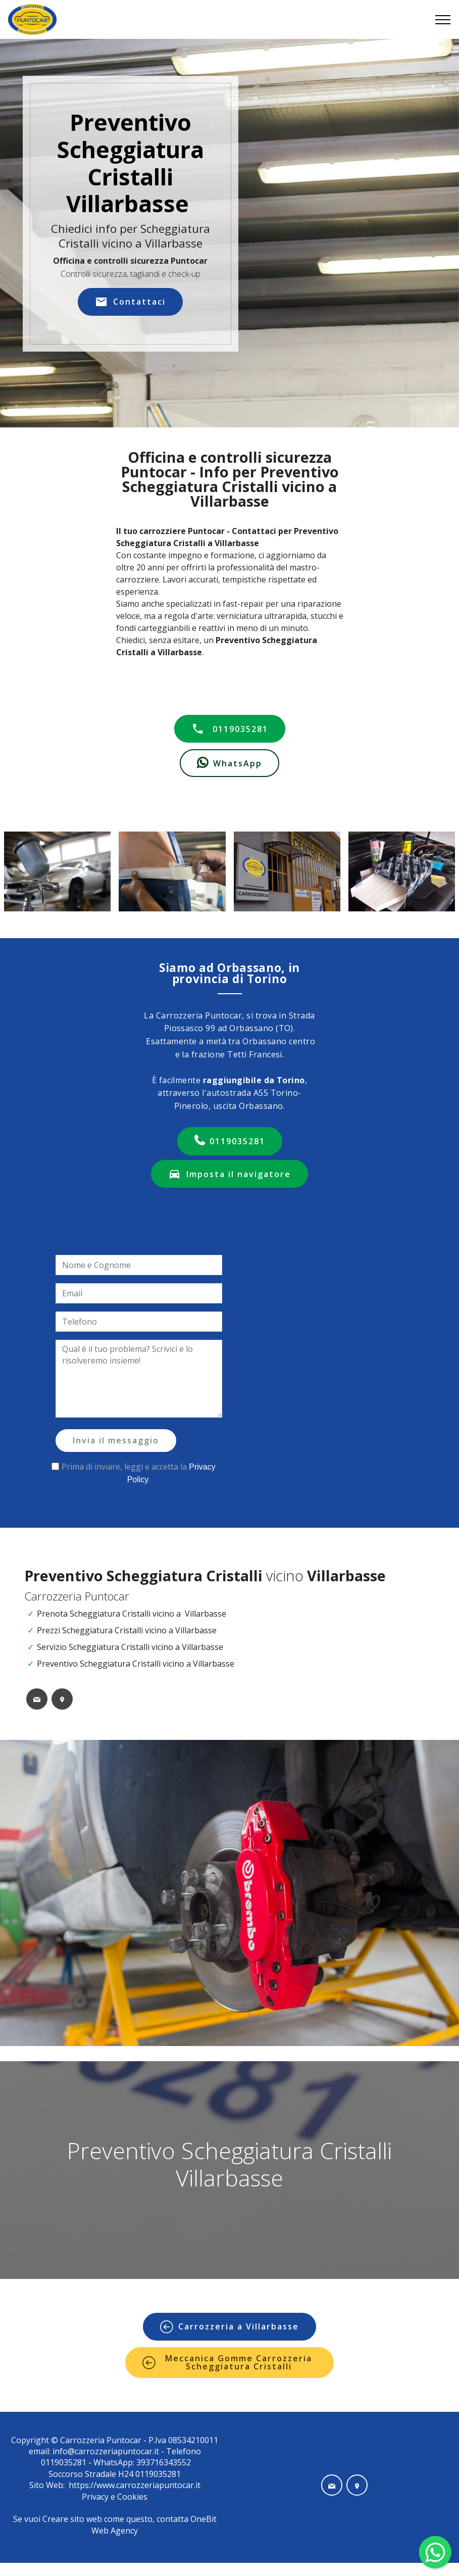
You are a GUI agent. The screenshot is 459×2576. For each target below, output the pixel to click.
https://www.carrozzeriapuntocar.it (134, 2485)
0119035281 (229, 729)
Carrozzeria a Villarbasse (229, 2327)
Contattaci (130, 302)
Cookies (132, 2496)
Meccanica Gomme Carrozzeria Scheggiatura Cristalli (227, 2362)
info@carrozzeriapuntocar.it (106, 2451)
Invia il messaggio (116, 1440)
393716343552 (162, 2462)
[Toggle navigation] (443, 20)
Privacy (96, 2496)
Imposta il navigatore (229, 1174)
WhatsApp (229, 763)
